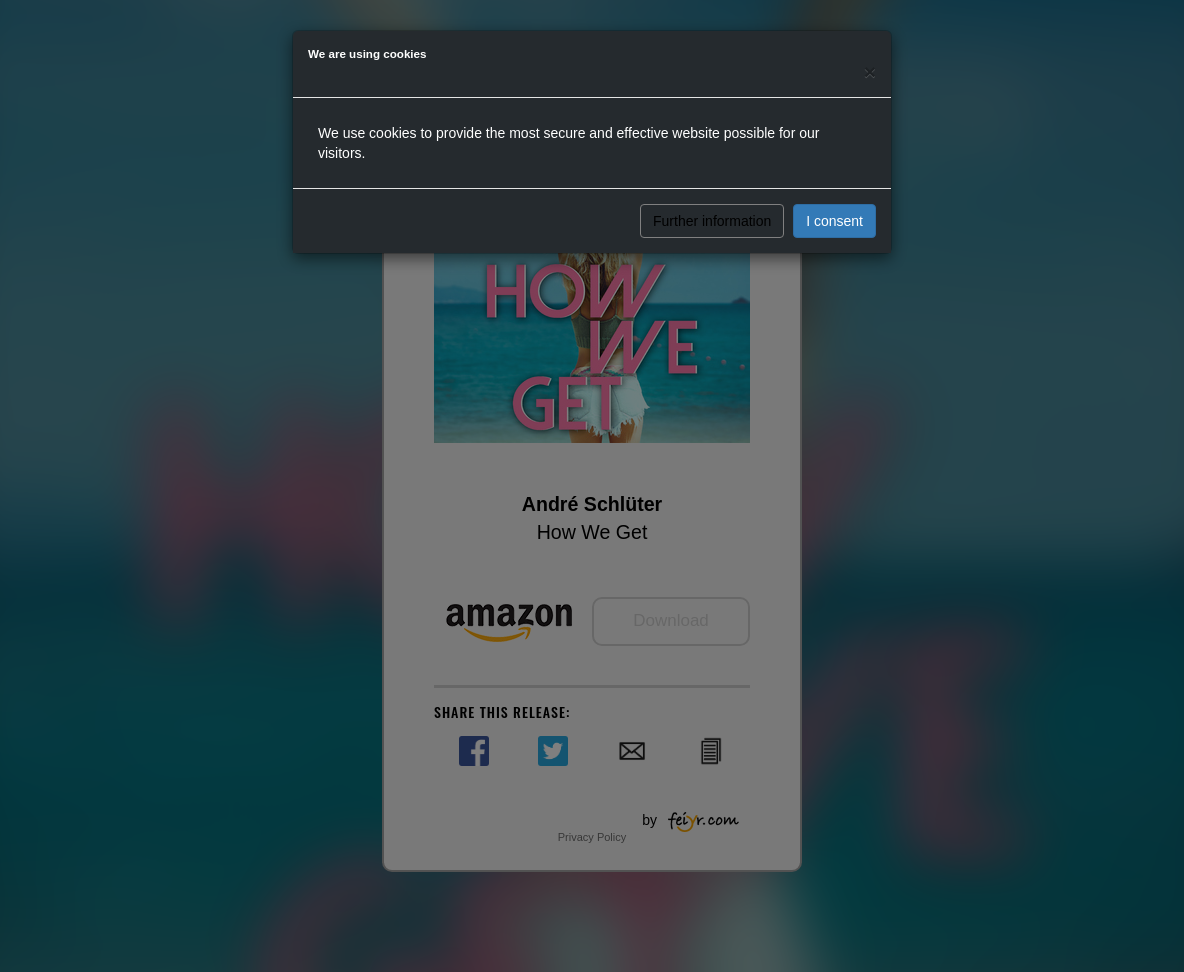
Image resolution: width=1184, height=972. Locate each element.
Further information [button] (712, 221)
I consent (834, 221)
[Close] (870, 71)
